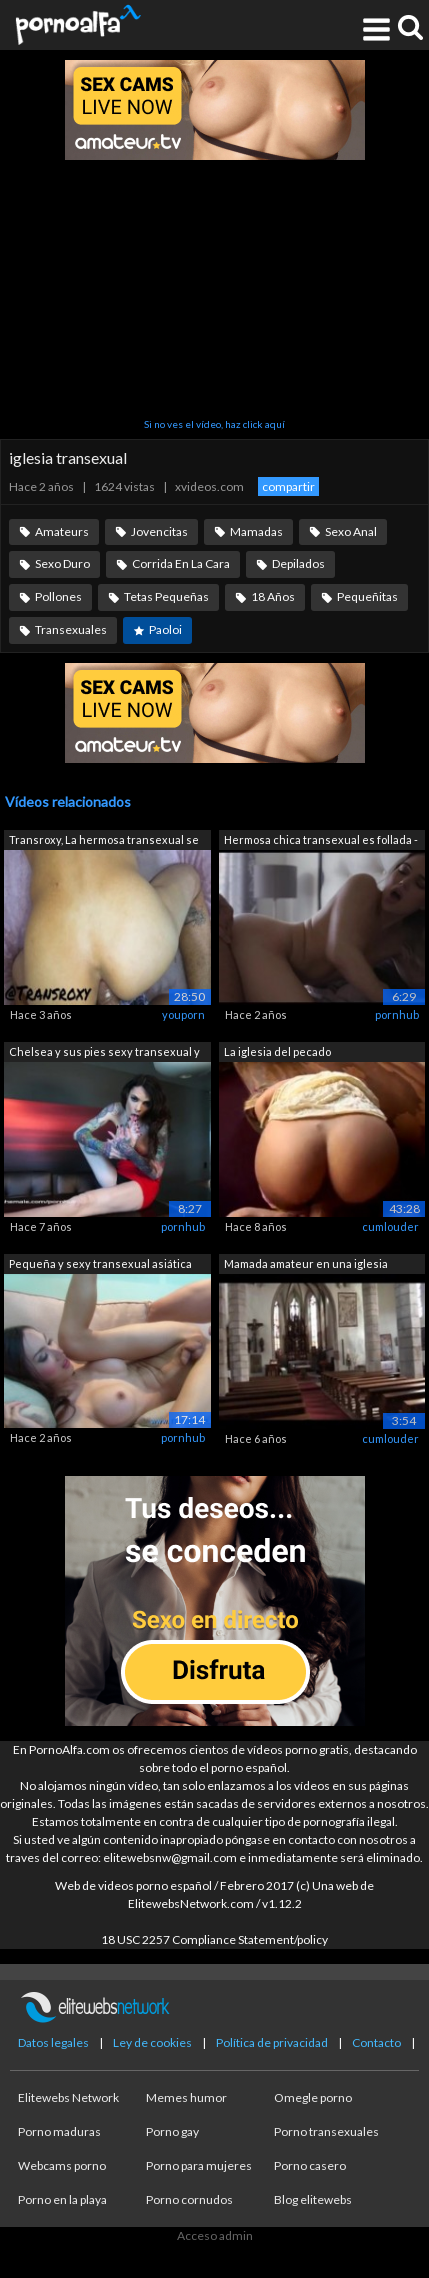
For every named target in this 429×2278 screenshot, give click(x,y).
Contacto (376, 2042)
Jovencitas (159, 531)
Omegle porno (313, 2097)
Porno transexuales (326, 2131)
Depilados (298, 563)
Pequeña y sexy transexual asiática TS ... (100, 1265)
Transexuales (71, 629)
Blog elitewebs (313, 2199)
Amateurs (62, 531)
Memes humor (186, 2097)
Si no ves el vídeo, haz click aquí (214, 424)
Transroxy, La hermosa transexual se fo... (104, 841)
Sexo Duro (62, 563)
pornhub (397, 1014)
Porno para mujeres (199, 2165)
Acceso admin (215, 2235)
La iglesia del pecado (277, 1051)
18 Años (273, 596)
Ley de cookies (152, 2042)
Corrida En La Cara (181, 563)
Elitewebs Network (68, 2097)
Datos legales (53, 2042)
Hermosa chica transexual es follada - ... (321, 841)
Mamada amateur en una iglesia (306, 1263)
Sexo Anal (351, 531)
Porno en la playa (62, 2199)
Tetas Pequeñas (166, 596)
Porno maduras (59, 2131)
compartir (288, 486)
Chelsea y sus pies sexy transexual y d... (104, 1053)
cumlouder (390, 1226)
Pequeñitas (367, 596)
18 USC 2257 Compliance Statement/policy (214, 1939)
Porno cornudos (189, 2199)
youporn (183, 1014)
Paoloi (165, 629)
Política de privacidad (272, 2042)
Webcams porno (62, 2165)
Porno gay (172, 2131)
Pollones (58, 596)
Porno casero (310, 2165)
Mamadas (256, 531)
